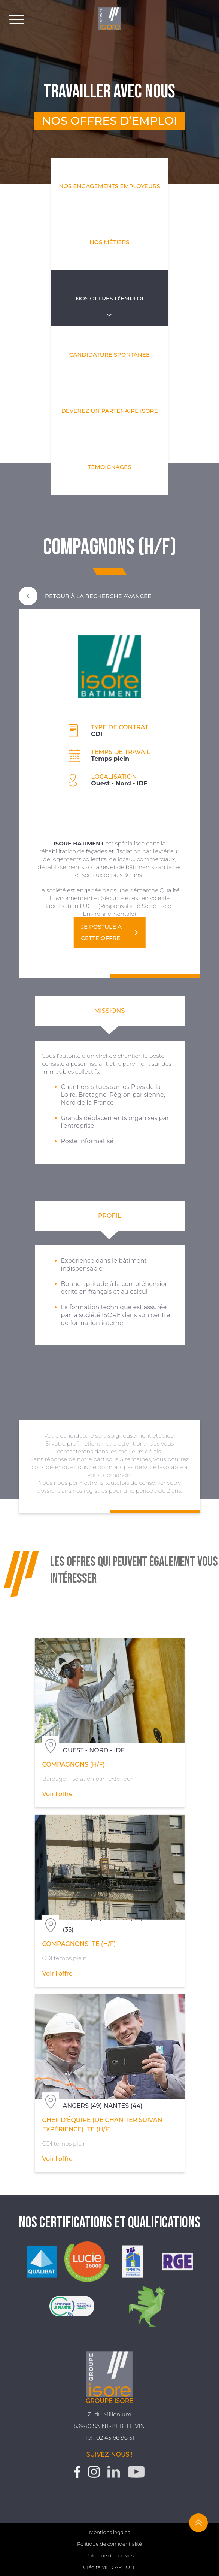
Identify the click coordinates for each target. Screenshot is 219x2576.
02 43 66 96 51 (115, 2437)
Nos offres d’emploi (109, 298)
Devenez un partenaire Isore (109, 410)
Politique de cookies (109, 2555)
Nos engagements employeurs (109, 186)
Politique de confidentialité (109, 2544)
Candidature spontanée (109, 354)
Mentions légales (109, 2532)
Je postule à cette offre (101, 932)
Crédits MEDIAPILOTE (109, 2567)
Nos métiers (109, 242)
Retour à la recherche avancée (85, 596)
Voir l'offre (57, 1794)
